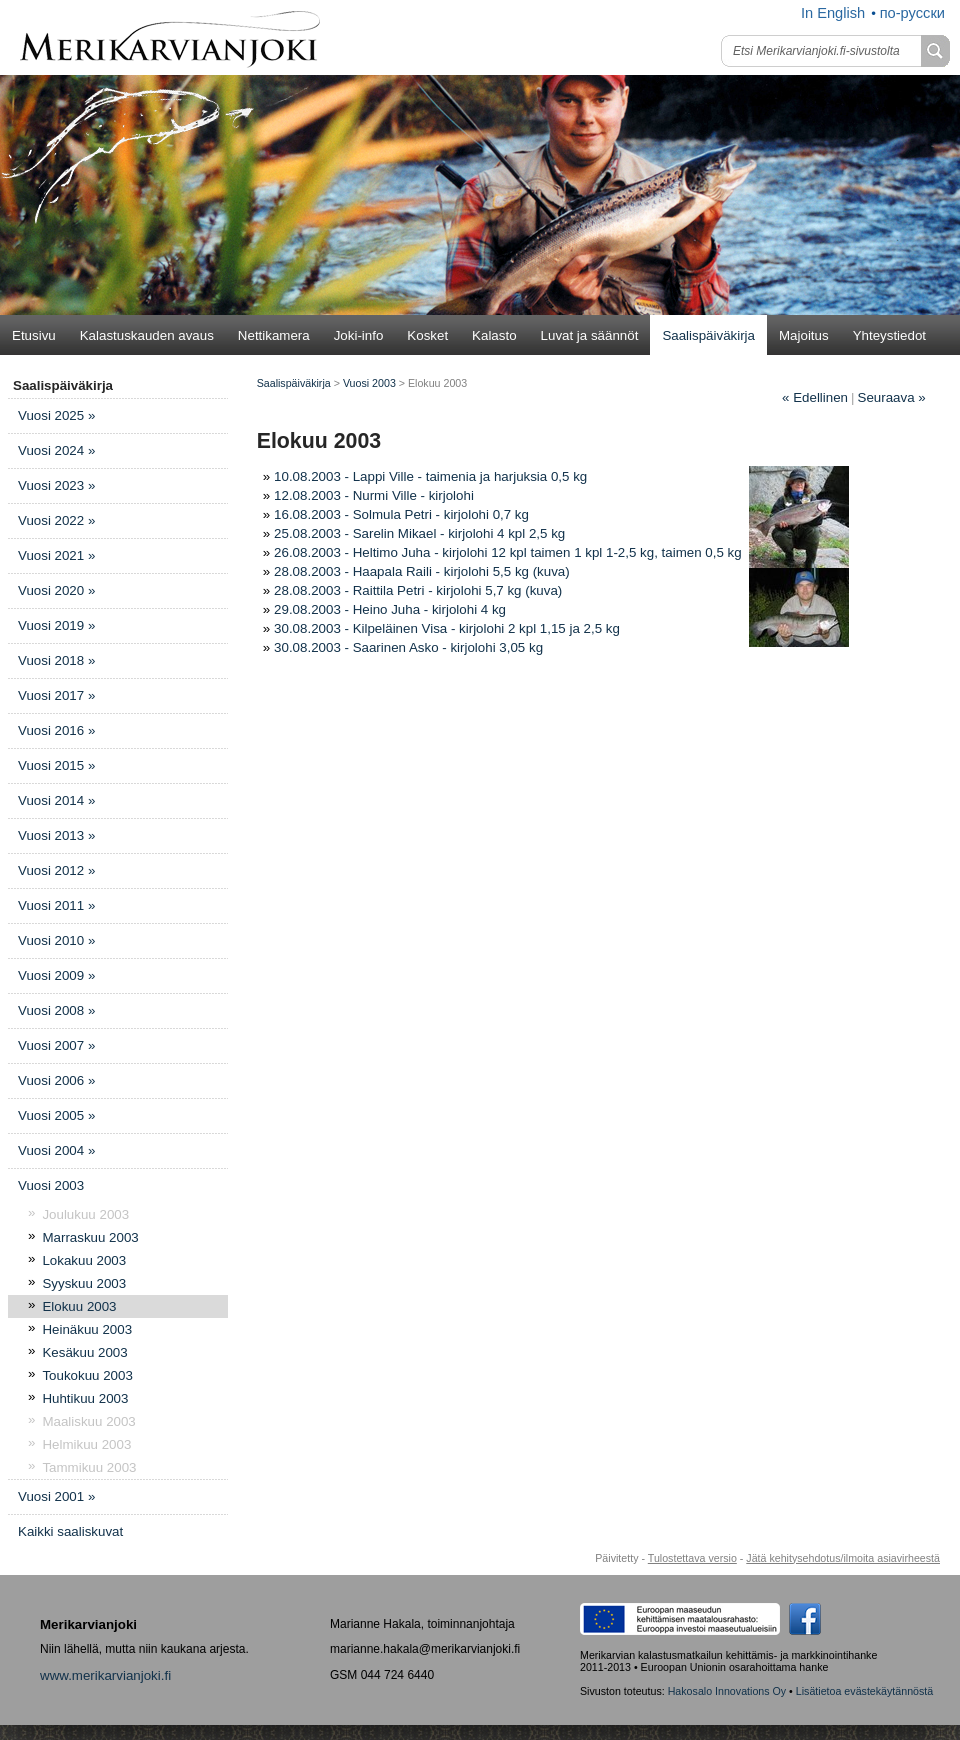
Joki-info (359, 335)
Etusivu (34, 335)
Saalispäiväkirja (708, 335)
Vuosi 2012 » (56, 870)
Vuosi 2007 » (56, 1045)
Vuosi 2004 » (56, 1150)
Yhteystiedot (889, 335)
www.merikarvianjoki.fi (105, 1675)
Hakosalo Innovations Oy (727, 1691)
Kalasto (494, 335)
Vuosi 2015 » (56, 765)
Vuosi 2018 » (56, 660)
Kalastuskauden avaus (147, 335)
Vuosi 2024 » (56, 450)
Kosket (427, 335)
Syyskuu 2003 (84, 1283)
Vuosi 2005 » (56, 1115)
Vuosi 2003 (51, 1185)
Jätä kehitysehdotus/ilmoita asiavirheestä (843, 1558)
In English (833, 13)
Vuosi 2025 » (56, 415)
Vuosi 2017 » (56, 695)
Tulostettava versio (692, 1558)
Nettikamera (274, 335)
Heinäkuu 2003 (87, 1329)
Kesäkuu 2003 (84, 1352)
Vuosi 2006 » (56, 1080)
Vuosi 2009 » (56, 975)
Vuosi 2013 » (56, 835)
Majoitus (804, 335)
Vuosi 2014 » (56, 800)
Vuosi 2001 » (56, 1496)
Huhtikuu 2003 (85, 1398)
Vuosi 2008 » (56, 1010)
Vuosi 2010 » (56, 940)
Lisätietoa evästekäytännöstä (864, 1691)
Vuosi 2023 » (56, 485)
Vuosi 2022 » (56, 520)
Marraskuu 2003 (90, 1237)
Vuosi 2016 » (56, 730)
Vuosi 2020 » (56, 590)
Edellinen (815, 397)
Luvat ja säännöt (590, 335)
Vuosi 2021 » (56, 555)
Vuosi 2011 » (56, 905)
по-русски (912, 13)
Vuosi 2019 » (56, 625)
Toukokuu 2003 (87, 1375)
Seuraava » (892, 397)
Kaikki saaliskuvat (70, 1531)
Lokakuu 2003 (84, 1260)
